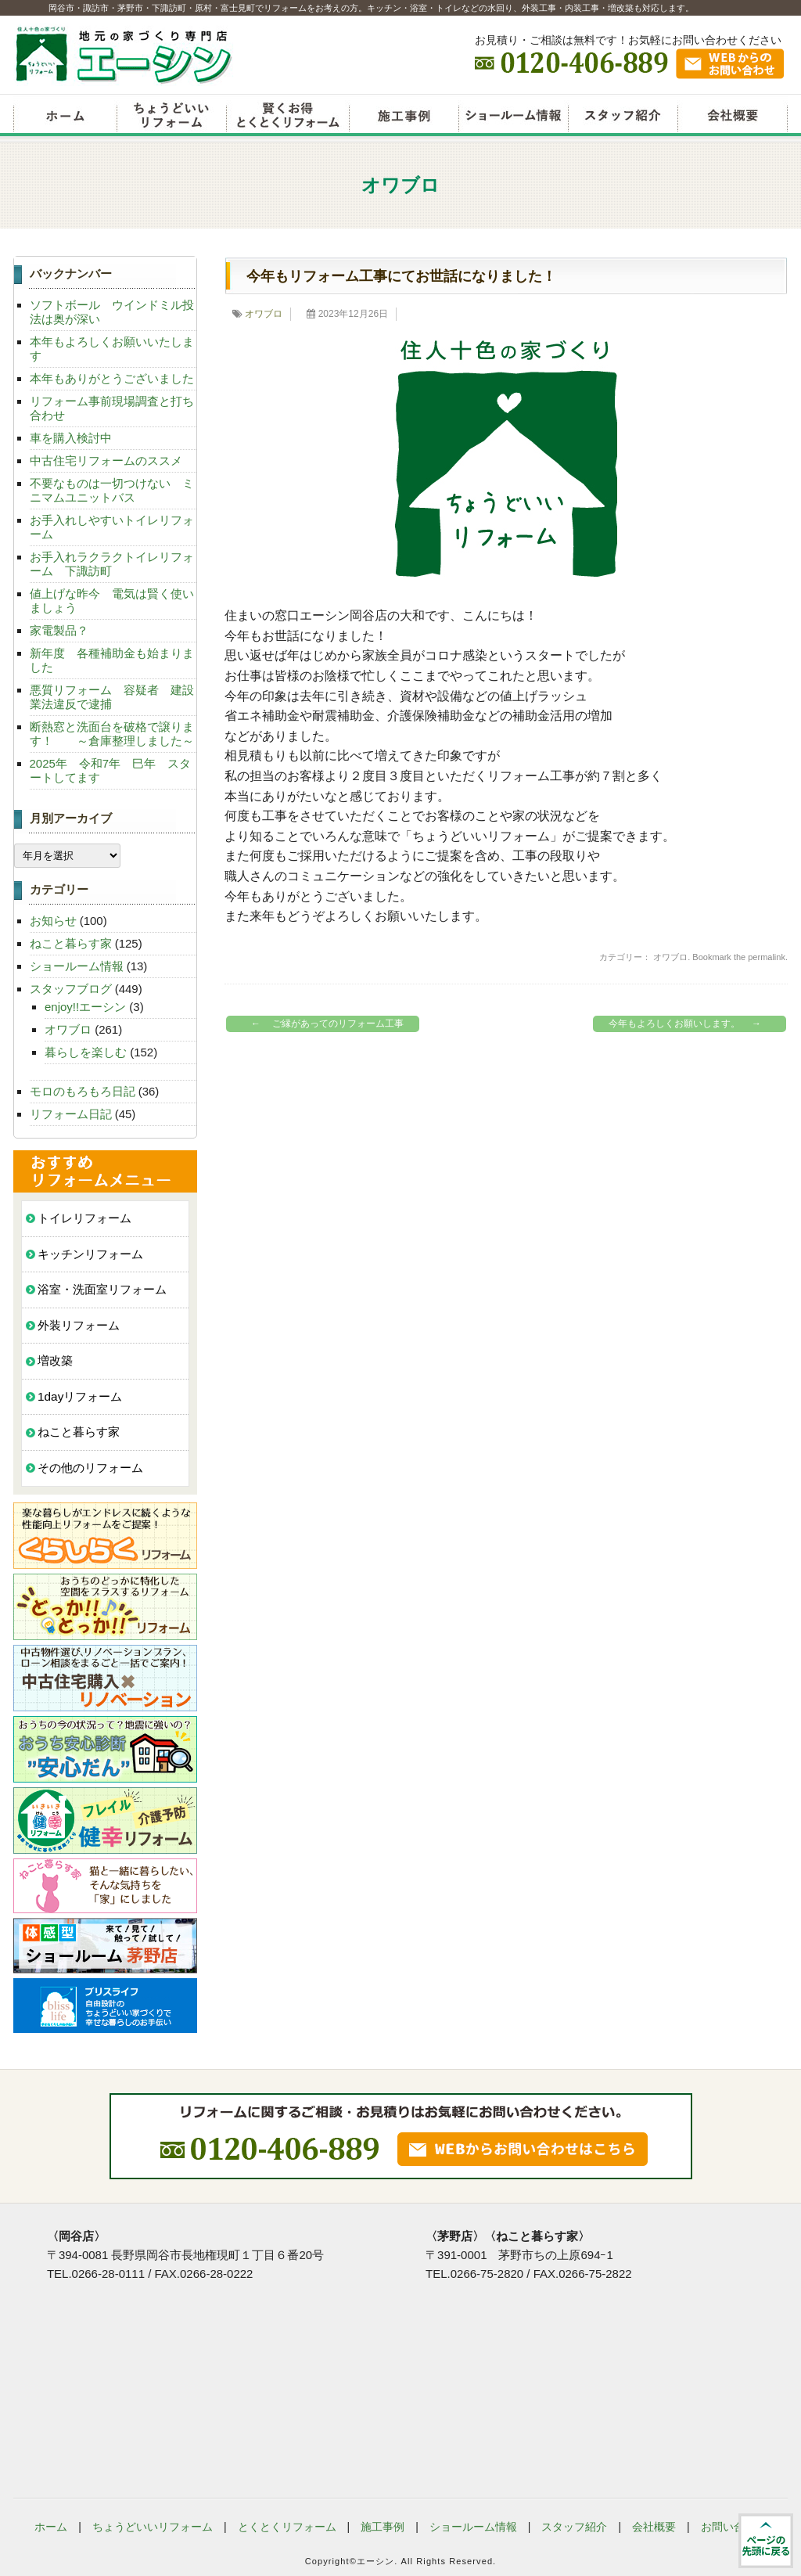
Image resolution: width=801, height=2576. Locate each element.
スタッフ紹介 (622, 117)
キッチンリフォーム (90, 1254)
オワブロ (263, 313)
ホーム (50, 2526)
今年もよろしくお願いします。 (689, 1024)
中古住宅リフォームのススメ (106, 460)
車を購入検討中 (71, 437)
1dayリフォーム (80, 1396)
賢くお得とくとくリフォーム (287, 117)
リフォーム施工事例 (403, 117)
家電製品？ (59, 630)
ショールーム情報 (513, 117)
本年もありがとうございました (112, 378)
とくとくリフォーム (287, 2526)
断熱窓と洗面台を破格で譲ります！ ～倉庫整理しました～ (112, 733)
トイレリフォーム (84, 1218)
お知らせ (53, 920)
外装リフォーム (79, 1325)
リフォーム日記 (71, 1114)
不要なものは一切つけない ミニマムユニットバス (112, 490)
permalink (766, 957)
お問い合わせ (734, 2526)
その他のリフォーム (90, 1467)
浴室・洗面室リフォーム (102, 1289)
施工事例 (382, 2526)
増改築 (55, 1360)
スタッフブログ (71, 988)
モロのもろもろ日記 (82, 1091)
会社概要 (732, 117)
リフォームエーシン (65, 117)
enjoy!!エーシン (85, 1006)
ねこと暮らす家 (71, 943)
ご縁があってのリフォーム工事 (323, 1024)
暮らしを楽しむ (86, 1052)
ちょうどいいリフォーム (171, 117)
